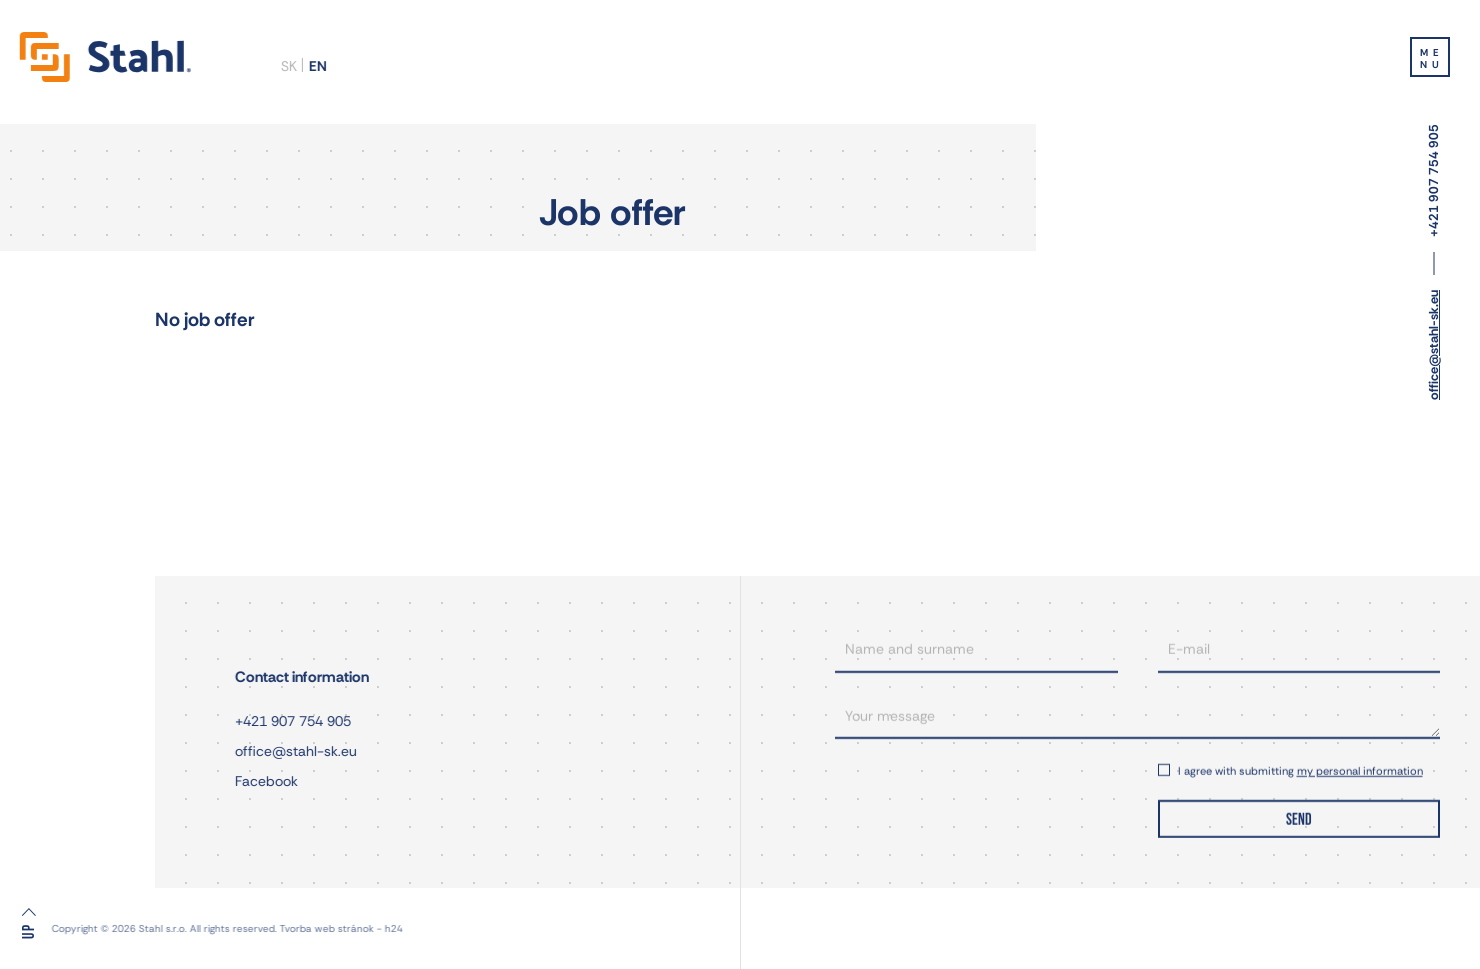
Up (29, 931)
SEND (1299, 817)
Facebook (263, 781)
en (314, 66)
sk (285, 66)
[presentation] (976, 795)
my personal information (1360, 768)
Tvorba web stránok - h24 (273, 928)
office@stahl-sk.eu (1433, 345)
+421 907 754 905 (1433, 180)
